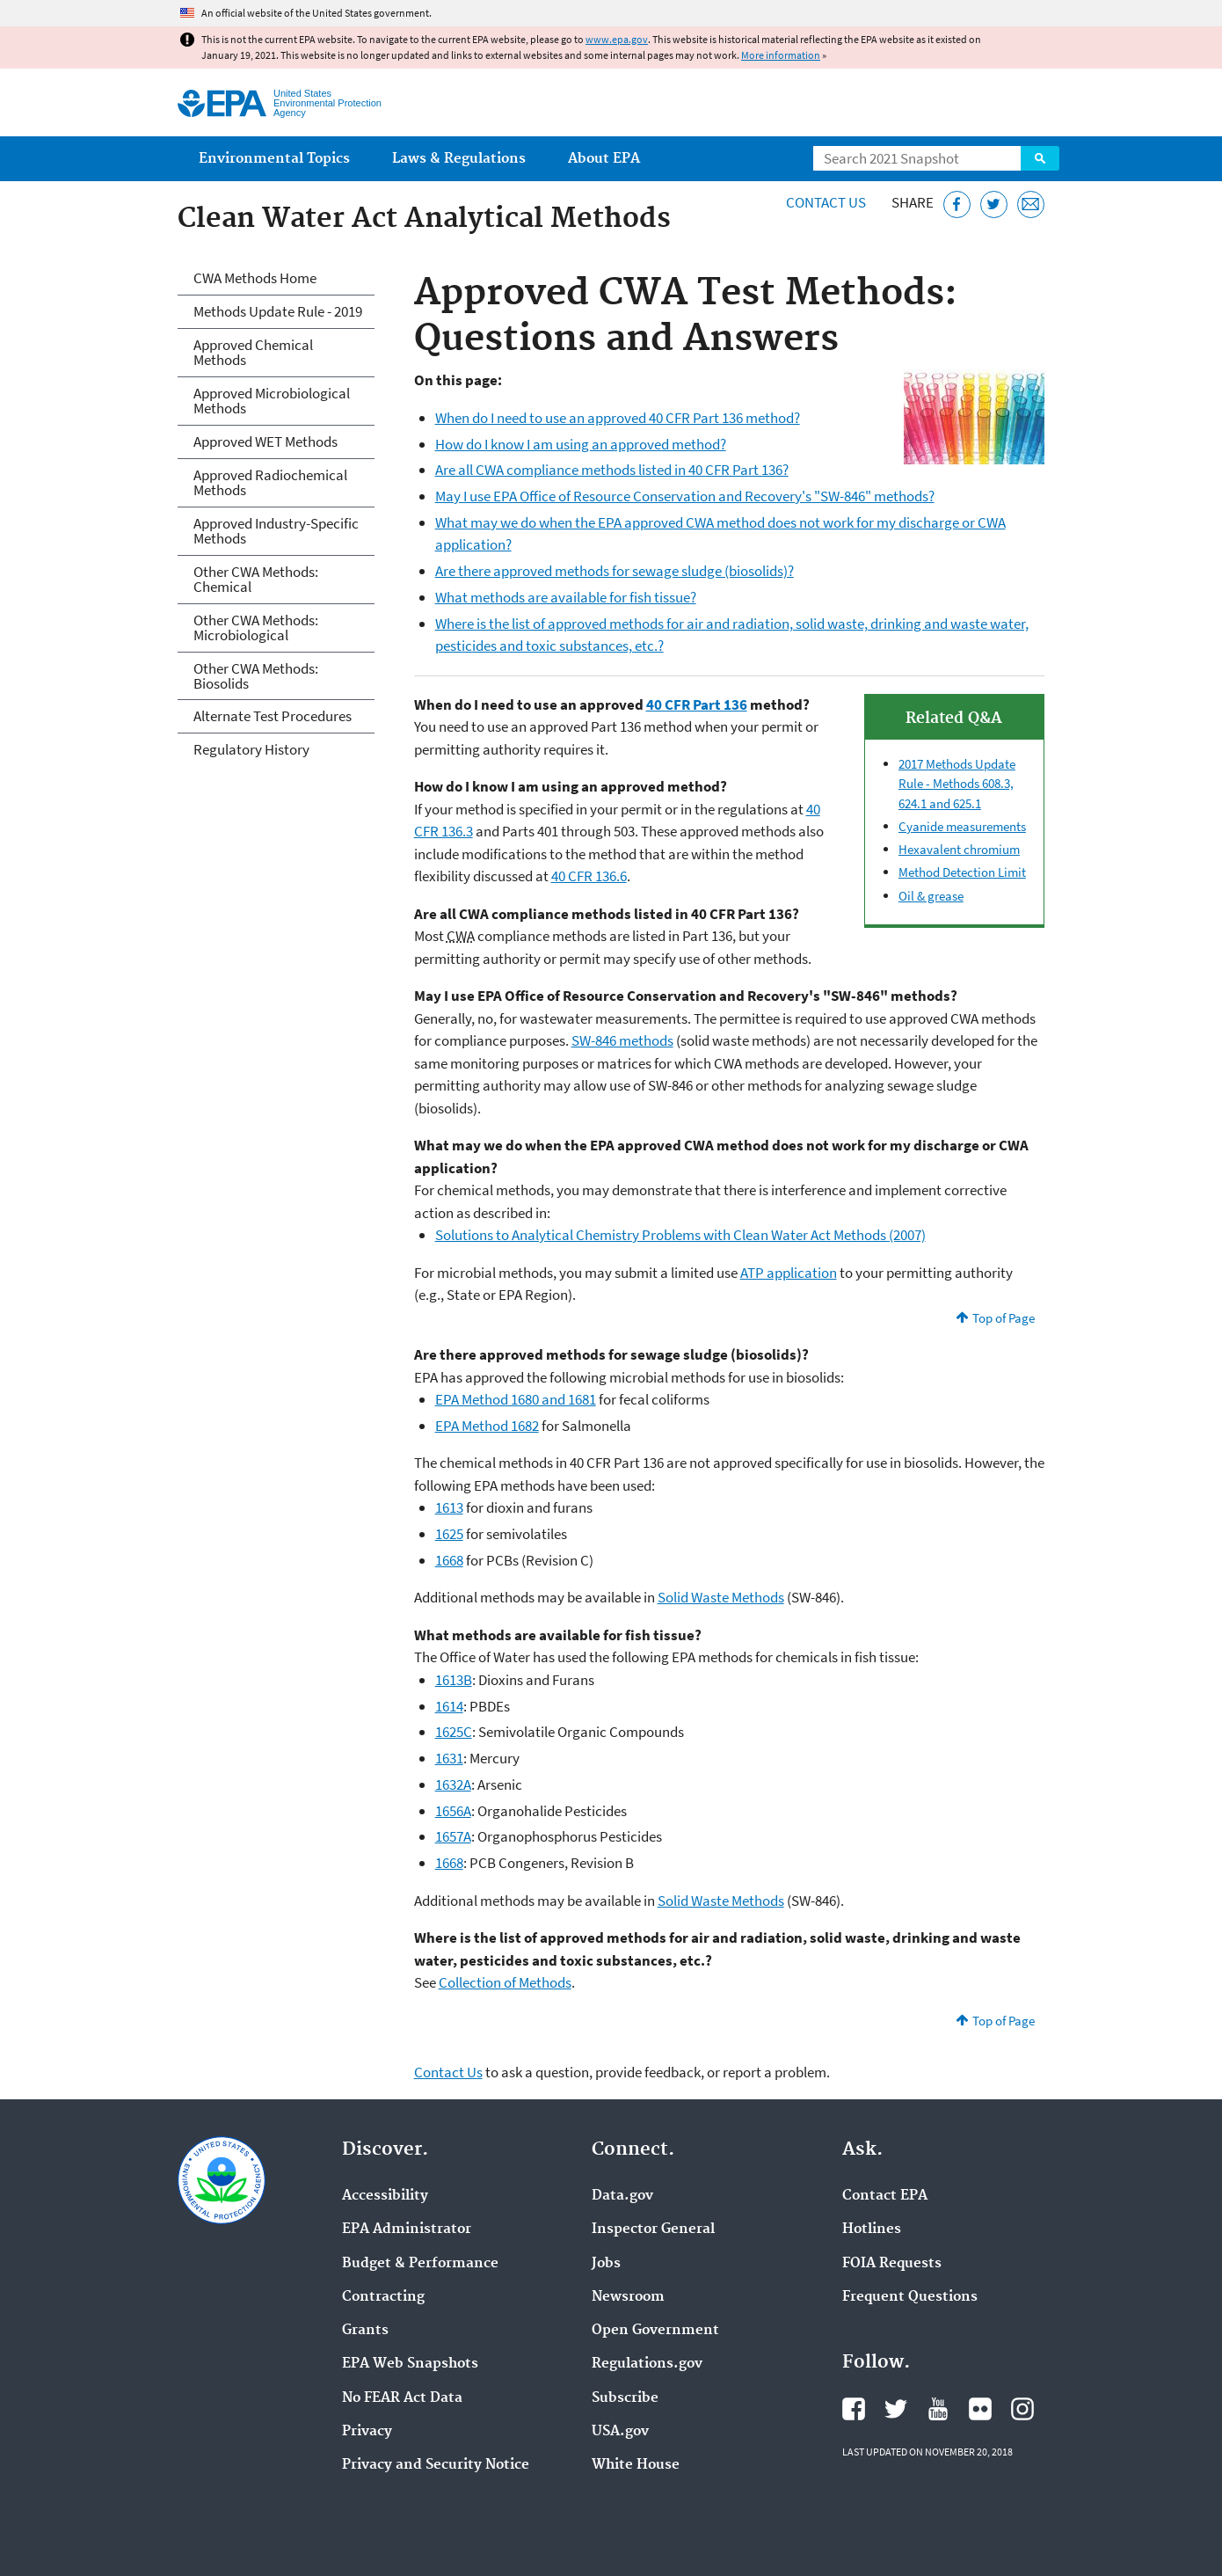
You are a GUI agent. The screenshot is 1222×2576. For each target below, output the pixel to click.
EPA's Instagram (1022, 2408)
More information (780, 55)
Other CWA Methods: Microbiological (255, 627)
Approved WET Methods (265, 441)
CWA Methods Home (254, 278)
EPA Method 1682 (487, 1425)
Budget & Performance (420, 2264)
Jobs (606, 2264)
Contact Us (826, 202)
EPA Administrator (406, 2229)
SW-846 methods (622, 1040)
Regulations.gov (647, 2364)
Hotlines (871, 2229)
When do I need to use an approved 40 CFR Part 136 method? (617, 417)
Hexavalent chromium (959, 849)
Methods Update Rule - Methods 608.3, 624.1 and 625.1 (956, 783)
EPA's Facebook (853, 2408)
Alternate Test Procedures (272, 716)
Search (1040, 158)
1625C (453, 1731)
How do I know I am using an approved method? (580, 444)
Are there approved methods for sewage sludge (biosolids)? (614, 570)
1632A (453, 1784)
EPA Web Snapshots (410, 2364)
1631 (449, 1758)
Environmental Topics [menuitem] (274, 158)
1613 (449, 1507)
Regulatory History (251, 749)
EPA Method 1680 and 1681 (515, 1399)
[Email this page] (1030, 204)
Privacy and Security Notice (435, 2465)
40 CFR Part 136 (696, 704)
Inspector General (653, 2229)
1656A (453, 1811)
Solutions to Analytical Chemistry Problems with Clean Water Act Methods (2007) (680, 1234)
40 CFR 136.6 (589, 876)
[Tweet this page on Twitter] (993, 204)
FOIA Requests (892, 2264)
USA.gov (620, 2432)
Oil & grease (931, 895)
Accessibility (385, 2196)
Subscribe (625, 2398)
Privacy (367, 2432)
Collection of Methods (505, 1982)
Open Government (655, 2331)
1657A (453, 1836)
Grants (365, 2331)
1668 (449, 1560)
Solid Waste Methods (721, 1597)
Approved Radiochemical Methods (270, 482)
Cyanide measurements (962, 826)
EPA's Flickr (980, 2408)
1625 (449, 1533)
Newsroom (628, 2297)
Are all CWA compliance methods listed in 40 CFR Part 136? (612, 469)
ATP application (788, 1272)
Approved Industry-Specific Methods (276, 531)
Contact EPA (884, 2196)
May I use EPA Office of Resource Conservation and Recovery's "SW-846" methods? (685, 496)
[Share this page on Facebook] (957, 204)
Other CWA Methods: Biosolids (255, 676)
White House (636, 2465)
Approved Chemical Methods (253, 352)
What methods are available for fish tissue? (565, 597)
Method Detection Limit (962, 872)
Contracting (383, 2297)
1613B (453, 1679)
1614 (449, 1706)
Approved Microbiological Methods (271, 400)
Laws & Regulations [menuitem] (459, 158)
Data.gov (622, 2196)
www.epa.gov (617, 39)
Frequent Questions (910, 2297)
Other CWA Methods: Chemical (255, 579)
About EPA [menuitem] (604, 158)
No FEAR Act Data (402, 2398)
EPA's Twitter (895, 2408)
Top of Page (1003, 1318)
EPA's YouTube (938, 2408)
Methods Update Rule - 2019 (277, 311)
